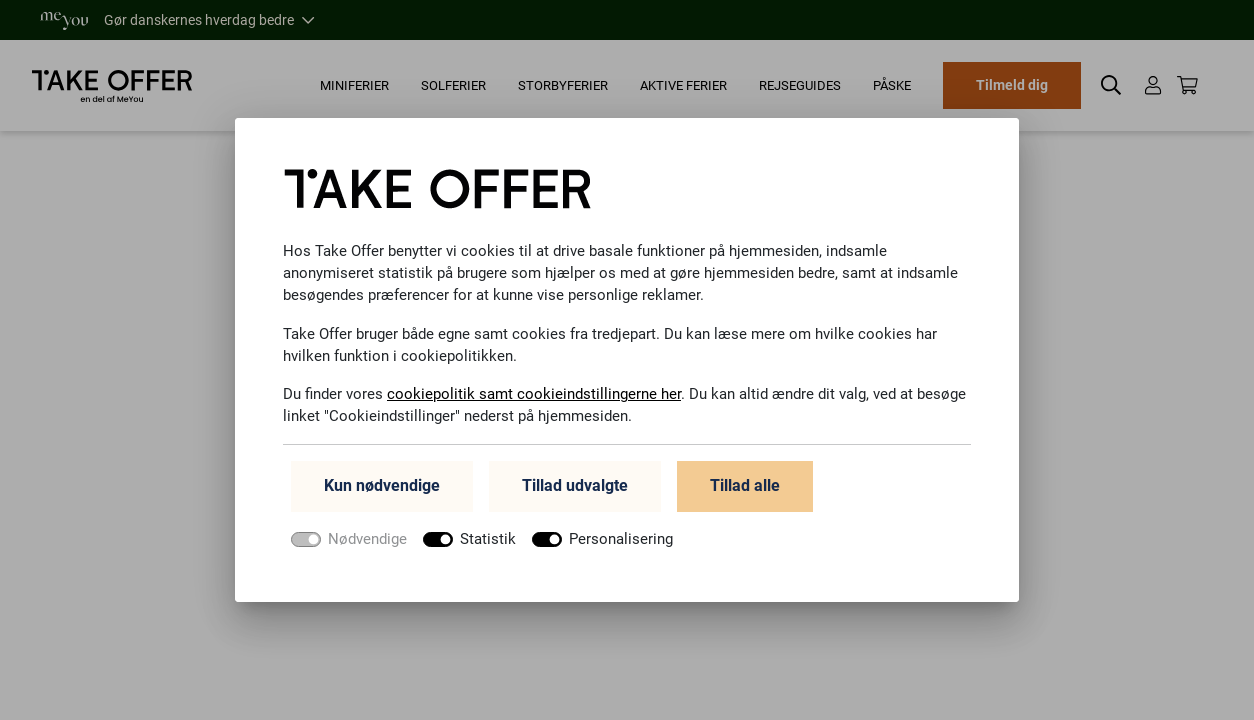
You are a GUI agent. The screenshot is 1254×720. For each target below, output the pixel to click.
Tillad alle (745, 492)
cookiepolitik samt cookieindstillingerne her (544, 397)
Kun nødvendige (382, 492)
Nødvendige (373, 545)
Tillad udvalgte (575, 492)
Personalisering (639, 545)
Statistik (500, 545)
